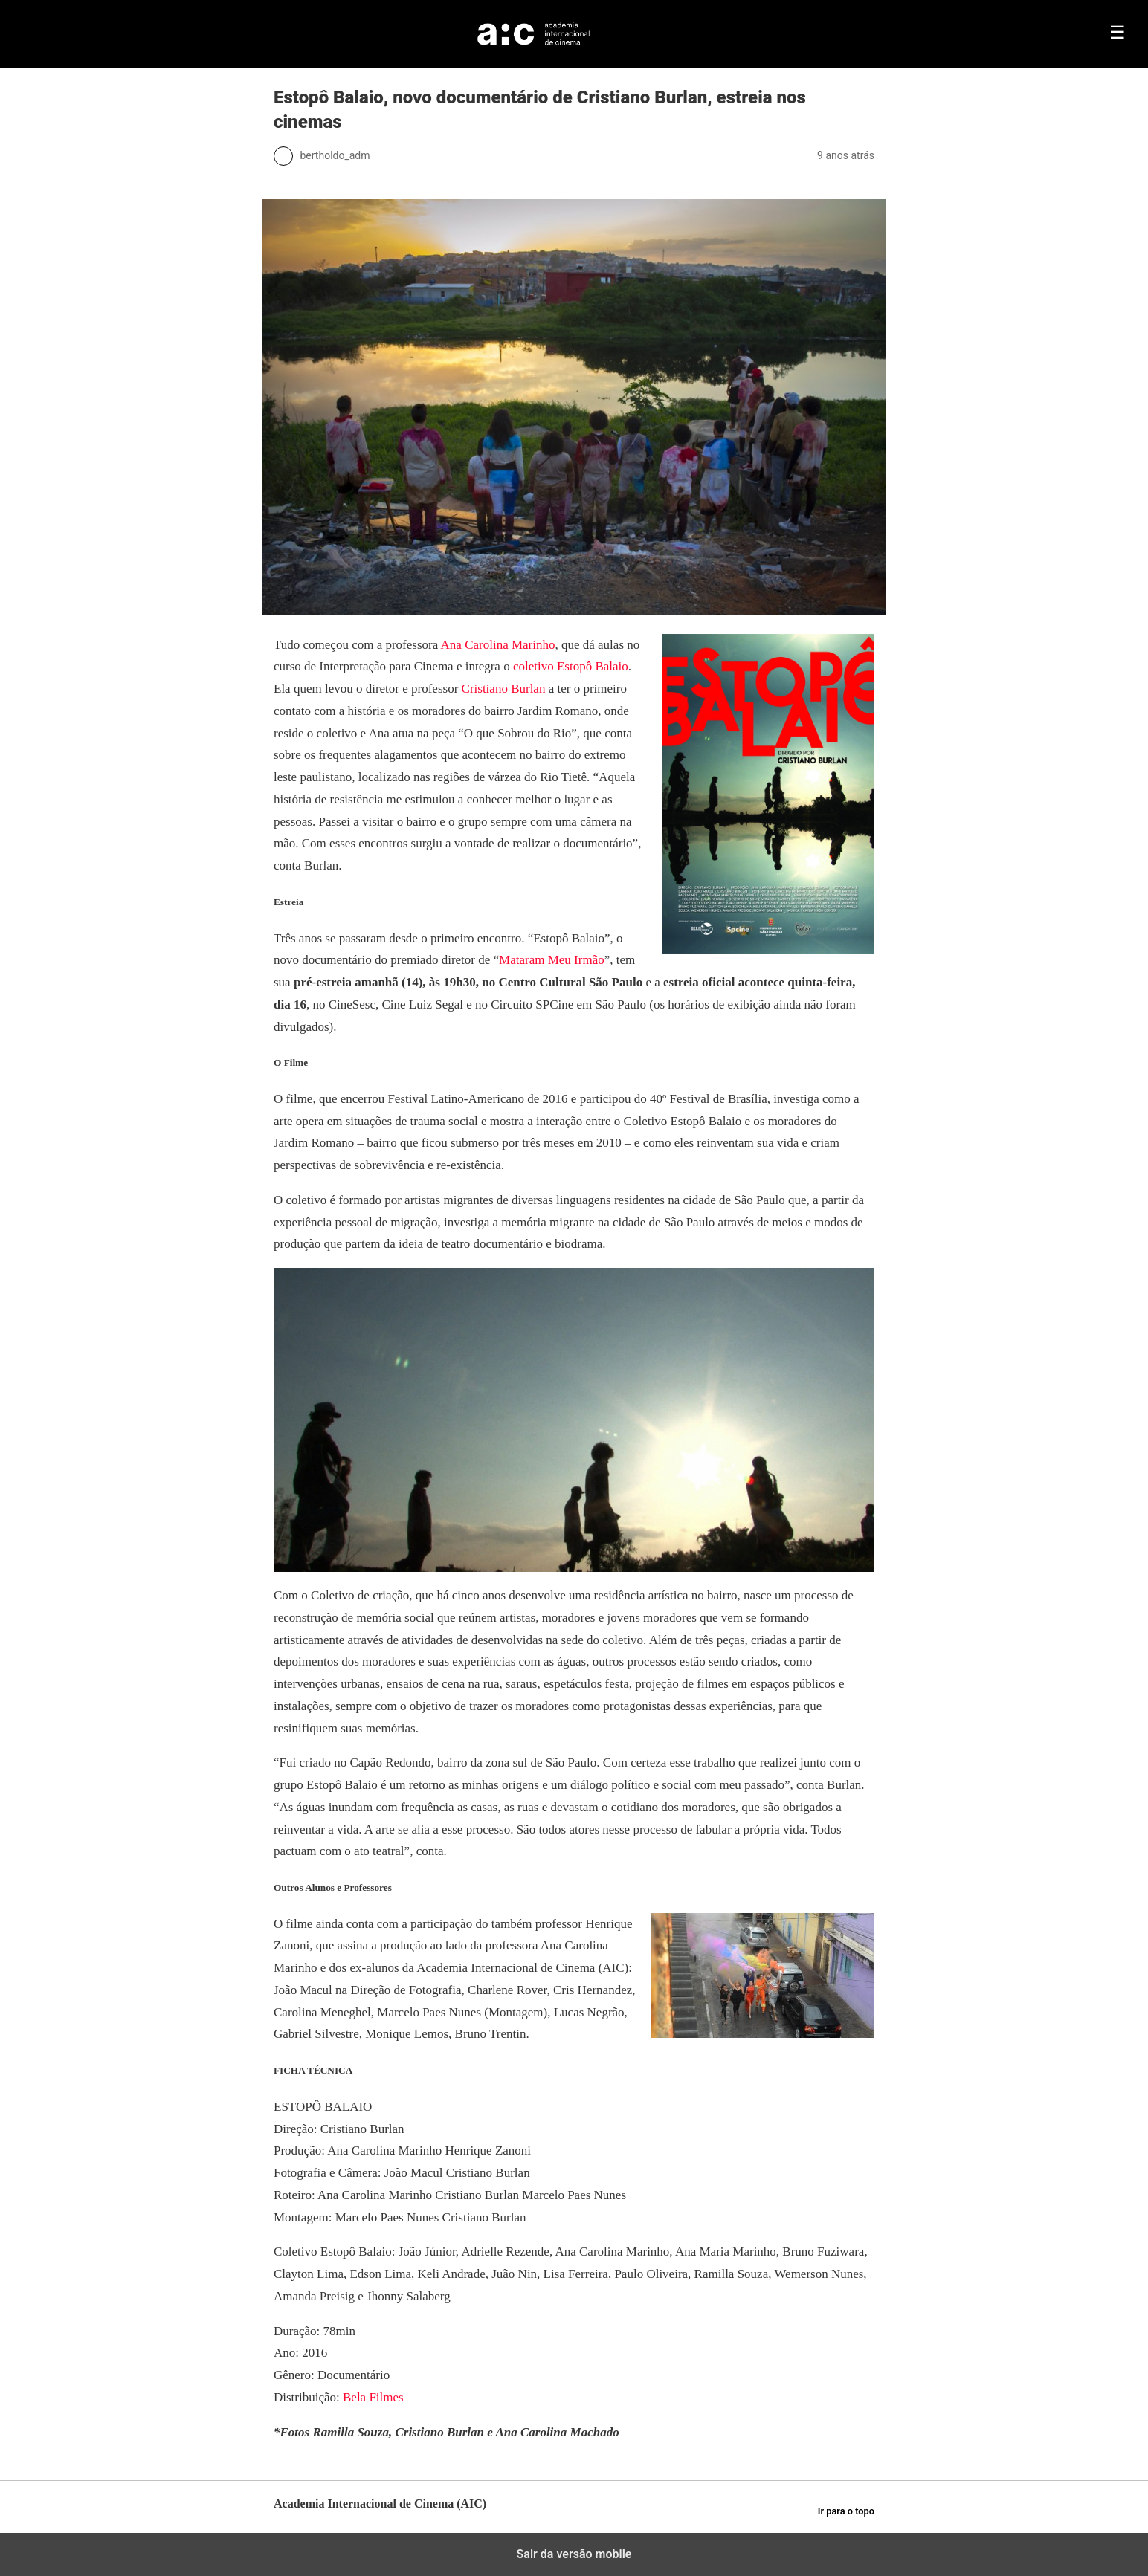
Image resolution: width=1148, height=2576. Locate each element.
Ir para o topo (846, 2511)
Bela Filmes (375, 2397)
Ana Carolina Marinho (498, 645)
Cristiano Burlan (504, 689)
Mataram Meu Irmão (551, 960)
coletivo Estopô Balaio (570, 666)
